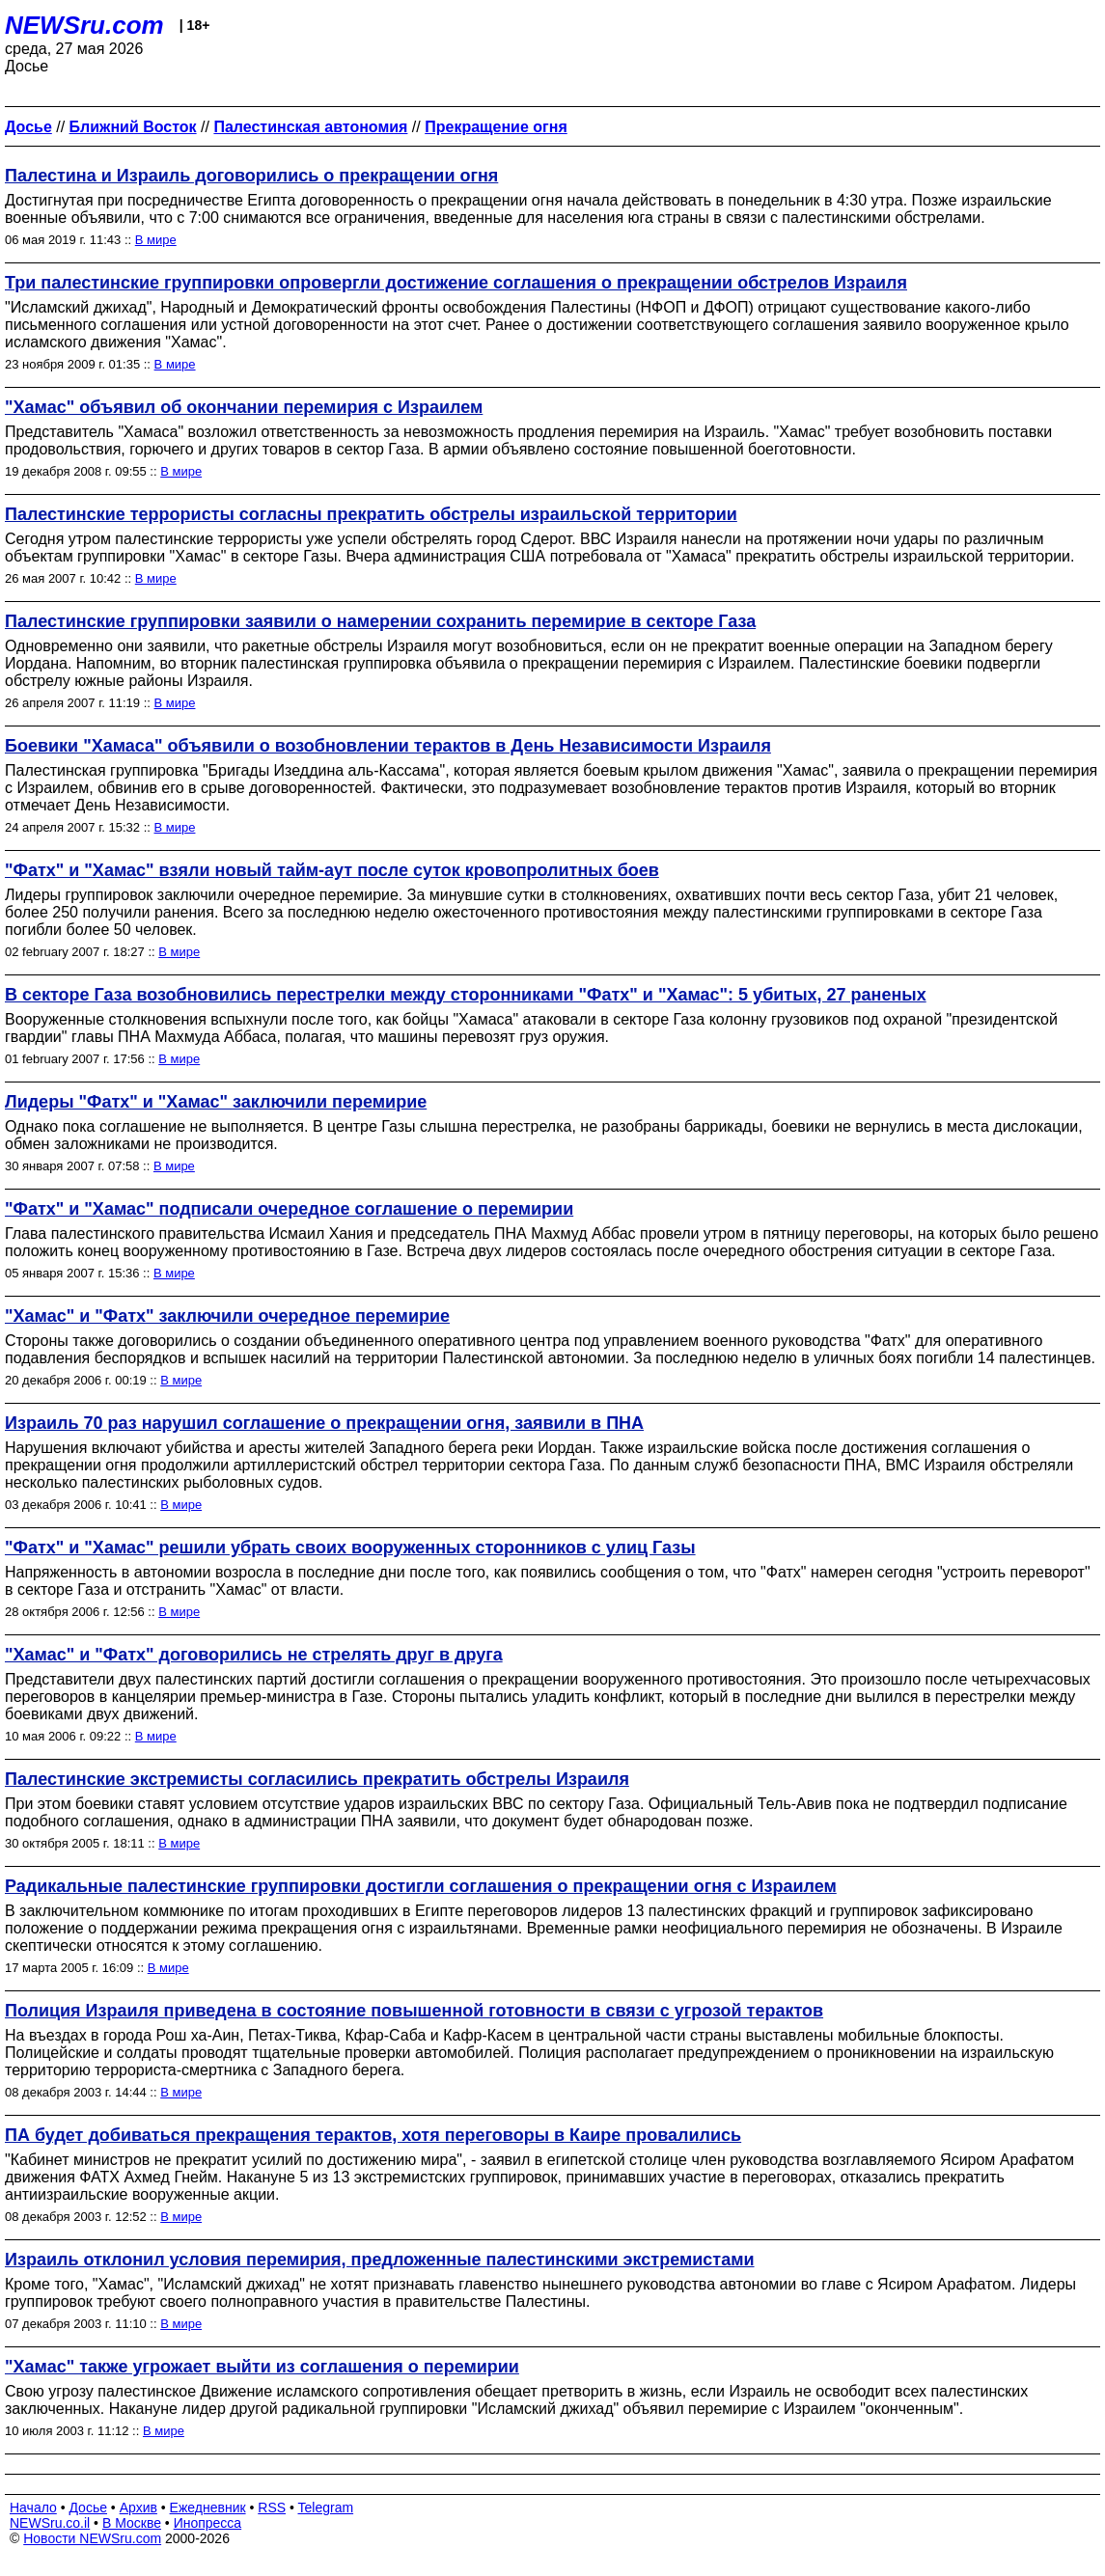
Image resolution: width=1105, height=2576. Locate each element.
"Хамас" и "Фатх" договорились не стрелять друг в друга (254, 1654)
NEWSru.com (84, 25)
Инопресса (208, 2523)
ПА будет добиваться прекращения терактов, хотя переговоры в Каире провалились (373, 2135)
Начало (33, 2507)
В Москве (131, 2523)
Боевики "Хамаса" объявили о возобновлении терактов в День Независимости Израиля (388, 745)
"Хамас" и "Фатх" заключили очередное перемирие (227, 1316)
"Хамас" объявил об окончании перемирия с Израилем (244, 407)
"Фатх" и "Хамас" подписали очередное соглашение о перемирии (289, 1209)
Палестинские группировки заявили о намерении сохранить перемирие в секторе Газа (380, 621)
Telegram (326, 2507)
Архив (138, 2507)
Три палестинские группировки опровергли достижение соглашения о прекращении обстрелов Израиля (456, 282)
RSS (272, 2507)
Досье (88, 2507)
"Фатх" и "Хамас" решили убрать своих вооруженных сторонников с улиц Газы (350, 1547)
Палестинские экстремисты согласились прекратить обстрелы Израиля (317, 1779)
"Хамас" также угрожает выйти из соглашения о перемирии (262, 2366)
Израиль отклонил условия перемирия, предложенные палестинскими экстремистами (380, 2259)
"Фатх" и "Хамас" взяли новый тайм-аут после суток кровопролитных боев (332, 870)
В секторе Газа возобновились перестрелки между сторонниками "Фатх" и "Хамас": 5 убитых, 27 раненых (465, 994)
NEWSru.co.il (50, 2523)
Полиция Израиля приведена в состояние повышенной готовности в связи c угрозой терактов (414, 2010)
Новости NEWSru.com (92, 2538)
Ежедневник (208, 2507)
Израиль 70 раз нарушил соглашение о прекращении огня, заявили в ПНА (324, 1423)
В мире (156, 240)
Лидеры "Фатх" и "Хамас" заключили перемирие (216, 1101)
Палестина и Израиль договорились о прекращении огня (251, 175)
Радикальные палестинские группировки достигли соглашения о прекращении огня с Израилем (421, 1886)
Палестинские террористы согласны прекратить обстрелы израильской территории (371, 514)
